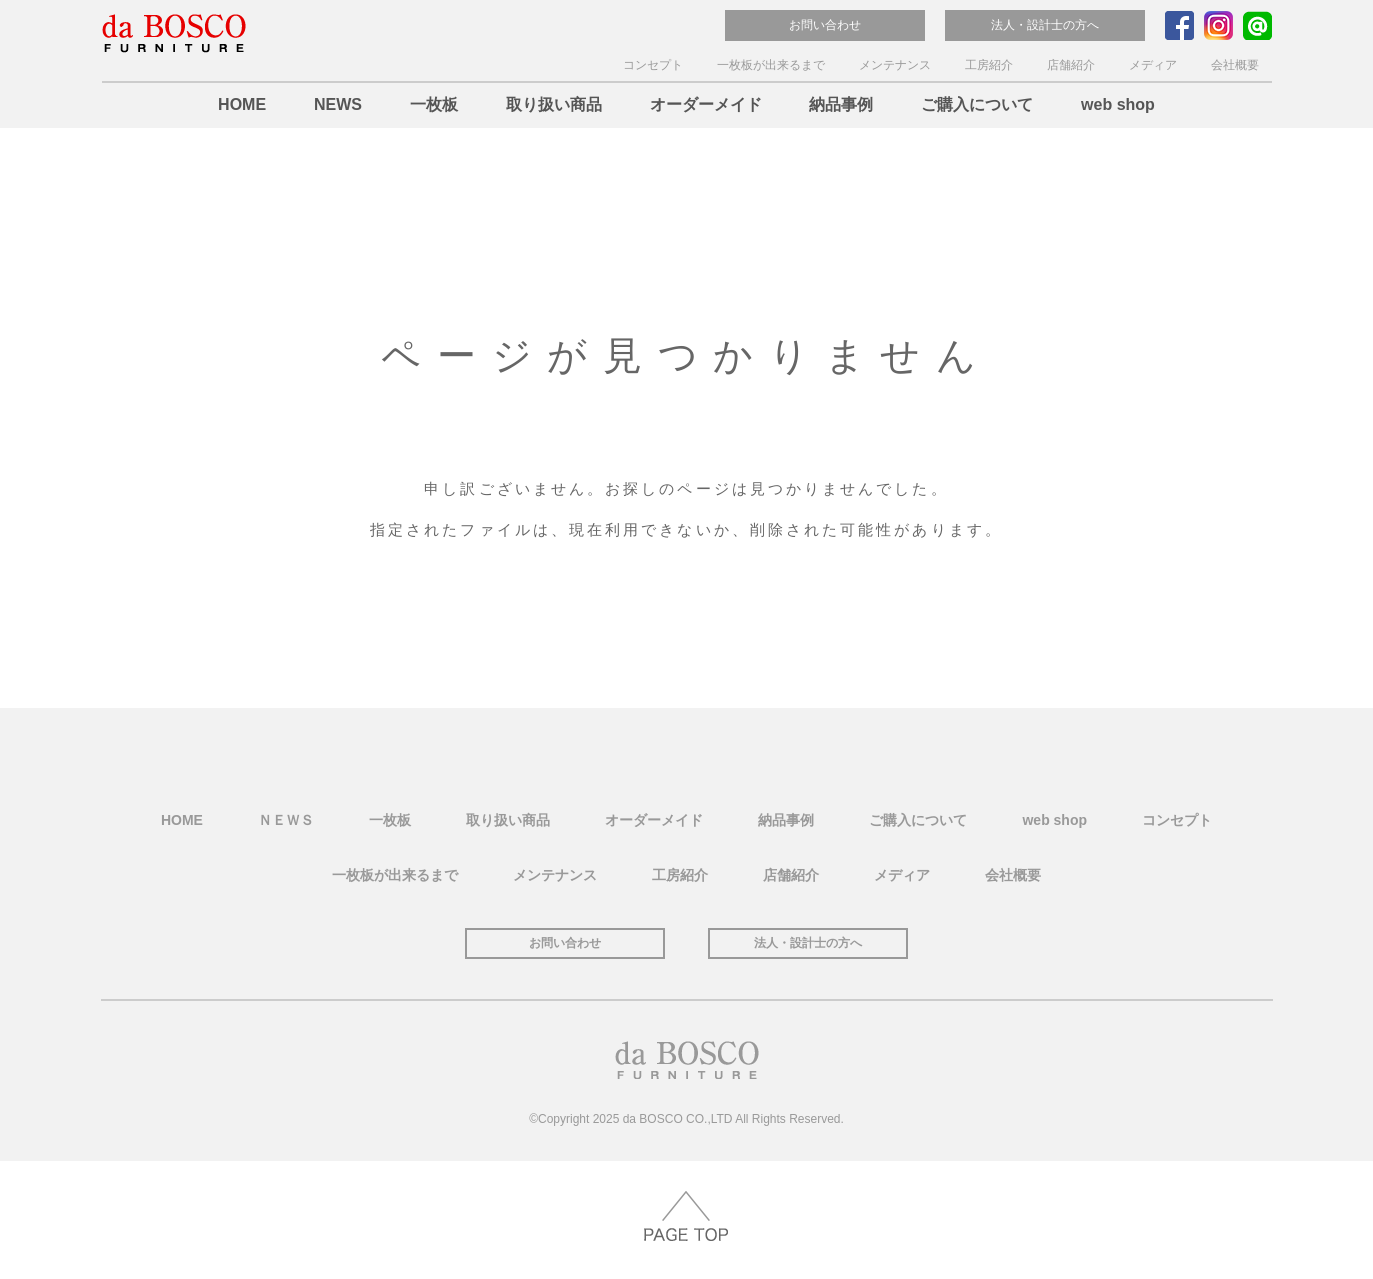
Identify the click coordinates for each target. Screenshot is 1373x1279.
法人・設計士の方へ (1045, 25)
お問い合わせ (825, 25)
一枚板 (434, 104)
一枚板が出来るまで (771, 65)
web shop (1118, 104)
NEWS (338, 104)
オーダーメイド (706, 104)
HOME (242, 104)
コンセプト (653, 65)
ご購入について (977, 104)
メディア (1153, 65)
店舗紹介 (1071, 65)
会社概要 (1235, 65)
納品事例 (841, 104)
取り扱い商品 (554, 104)
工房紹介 (989, 65)
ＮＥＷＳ (286, 820)
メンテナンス (895, 65)
